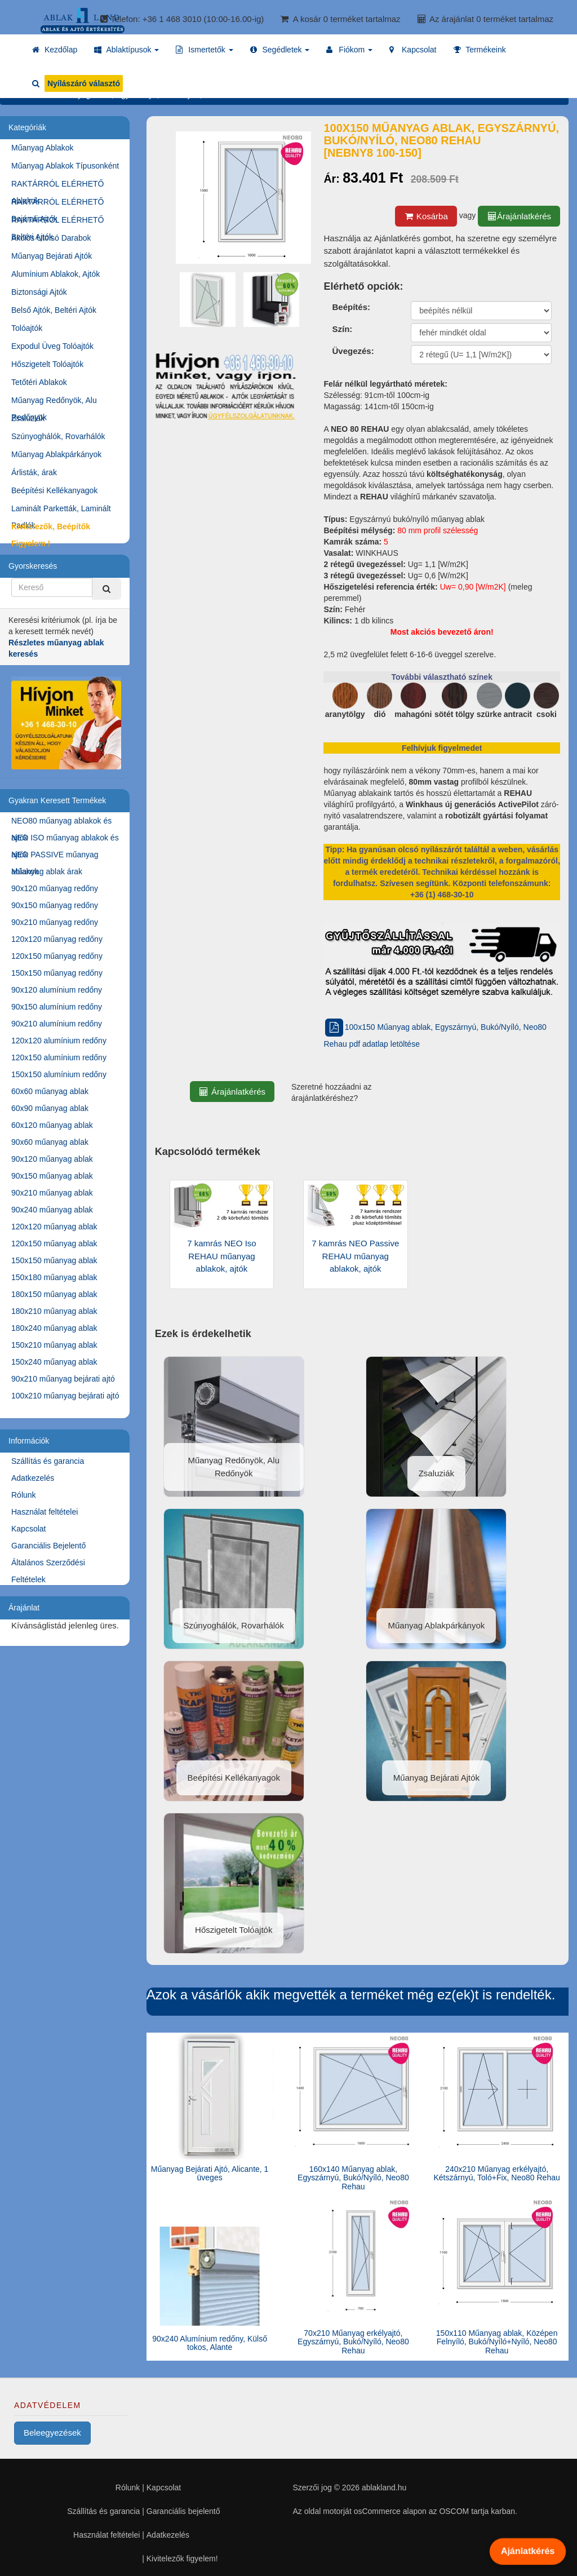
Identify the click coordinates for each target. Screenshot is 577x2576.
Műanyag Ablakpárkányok (56, 454)
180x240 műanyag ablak (54, 1328)
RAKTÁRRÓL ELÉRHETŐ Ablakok (57, 185)
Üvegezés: (353, 351)
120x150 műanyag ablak (54, 1243)
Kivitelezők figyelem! (182, 2558)
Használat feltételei (44, 1511)
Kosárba (426, 216)
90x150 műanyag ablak (52, 1175)
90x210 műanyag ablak (52, 1192)
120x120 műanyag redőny (57, 939)
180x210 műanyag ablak (54, 1311)
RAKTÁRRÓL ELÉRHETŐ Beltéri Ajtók (57, 221)
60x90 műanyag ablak (49, 1108)
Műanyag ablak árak (46, 871)
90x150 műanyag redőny (54, 905)
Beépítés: (351, 307)
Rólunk (23, 1494)
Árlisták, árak (34, 472)
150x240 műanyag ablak (54, 1361)
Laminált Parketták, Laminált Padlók (61, 510)
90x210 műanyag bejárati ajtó (63, 1378)
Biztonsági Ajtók (39, 291)
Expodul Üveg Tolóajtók (52, 346)
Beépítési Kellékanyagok (54, 490)
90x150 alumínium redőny (56, 1006)
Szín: (342, 329)
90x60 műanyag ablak (49, 1142)
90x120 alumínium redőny (56, 989)
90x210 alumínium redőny (56, 1023)
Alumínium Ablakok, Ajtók (55, 273)
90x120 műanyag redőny (54, 888)
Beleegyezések (52, 2432)
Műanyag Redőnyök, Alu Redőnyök (54, 402)
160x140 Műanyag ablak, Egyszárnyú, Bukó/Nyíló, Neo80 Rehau (353, 2178)
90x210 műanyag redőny (54, 922)
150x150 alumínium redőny (58, 1074)
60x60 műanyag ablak (49, 1091)
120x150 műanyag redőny (57, 956)
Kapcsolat (28, 1528)
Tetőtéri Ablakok (39, 382)
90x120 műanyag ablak (52, 1158)
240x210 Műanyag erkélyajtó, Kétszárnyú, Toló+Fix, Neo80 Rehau (496, 2173)
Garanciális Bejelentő (48, 1545)
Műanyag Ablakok (42, 147)
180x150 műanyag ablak (54, 1294)
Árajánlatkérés (519, 216)
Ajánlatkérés (528, 2551)
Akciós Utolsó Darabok (51, 237)
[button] (126, 50)
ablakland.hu (384, 2487)
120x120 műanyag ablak (54, 1226)
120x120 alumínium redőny (58, 1040)
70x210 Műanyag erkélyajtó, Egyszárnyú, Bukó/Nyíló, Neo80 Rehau (353, 2342)
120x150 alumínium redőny (58, 1057)
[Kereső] (106, 589)
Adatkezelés (32, 1477)
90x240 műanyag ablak (52, 1209)
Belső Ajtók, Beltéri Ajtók (53, 310)
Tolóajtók (26, 328)
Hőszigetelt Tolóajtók (47, 364)
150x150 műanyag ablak (54, 1260)
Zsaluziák (28, 418)
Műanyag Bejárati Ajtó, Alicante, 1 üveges (210, 2173)
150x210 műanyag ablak (54, 1344)
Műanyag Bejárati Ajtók (51, 255)
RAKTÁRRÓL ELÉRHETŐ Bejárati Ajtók (57, 203)
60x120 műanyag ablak (52, 1125)
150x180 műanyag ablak (54, 1277)
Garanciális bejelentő (183, 2511)
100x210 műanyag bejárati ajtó (65, 1395)
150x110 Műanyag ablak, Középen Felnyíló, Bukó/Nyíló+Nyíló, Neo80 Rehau (497, 2342)
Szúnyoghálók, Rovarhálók (58, 436)
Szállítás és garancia (47, 1461)
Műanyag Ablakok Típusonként (65, 165)
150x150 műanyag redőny (57, 972)
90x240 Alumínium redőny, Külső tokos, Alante (209, 2343)
